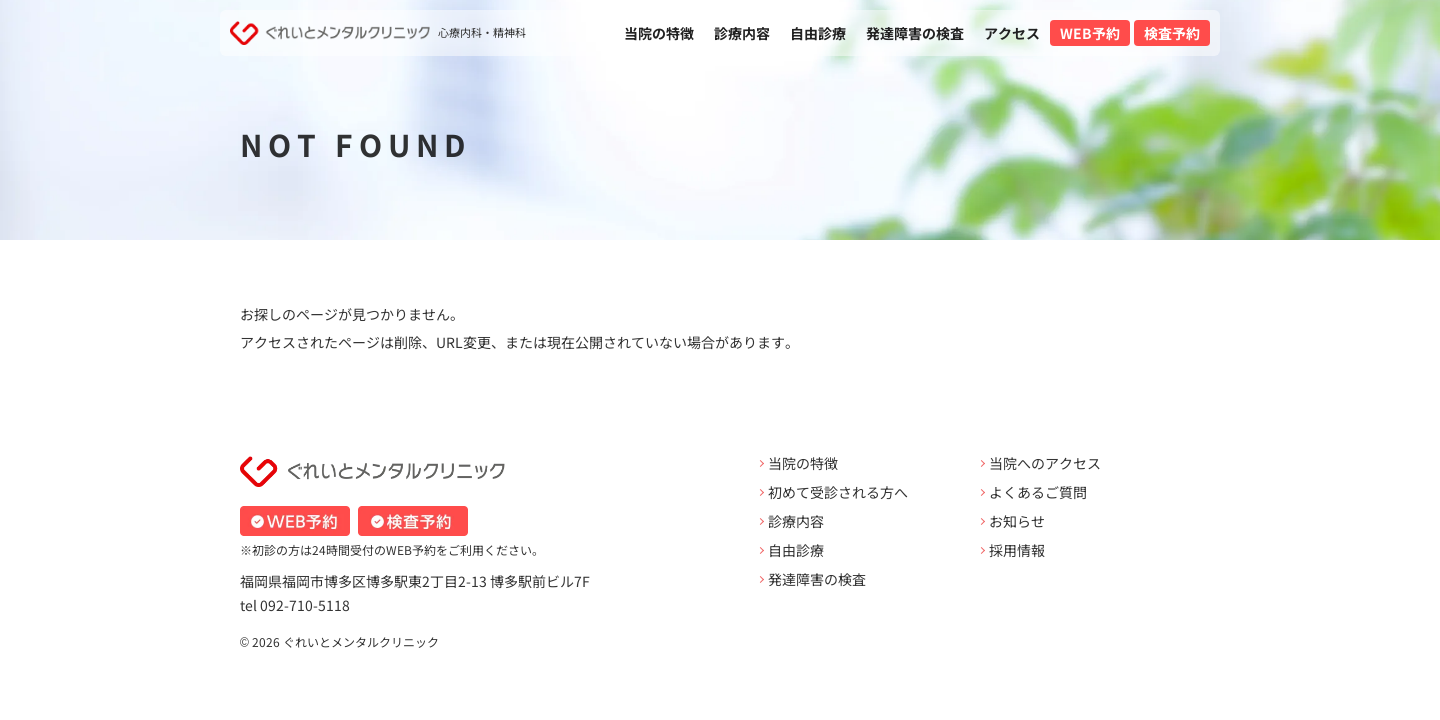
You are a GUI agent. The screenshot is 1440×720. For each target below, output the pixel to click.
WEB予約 (1090, 33)
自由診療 (818, 33)
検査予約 (1172, 33)
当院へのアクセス (1045, 463)
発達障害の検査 (915, 33)
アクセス (1012, 33)
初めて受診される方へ (838, 492)
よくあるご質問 (1038, 492)
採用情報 (1017, 550)
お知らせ (1017, 521)
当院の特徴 (659, 33)
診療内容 (742, 33)
